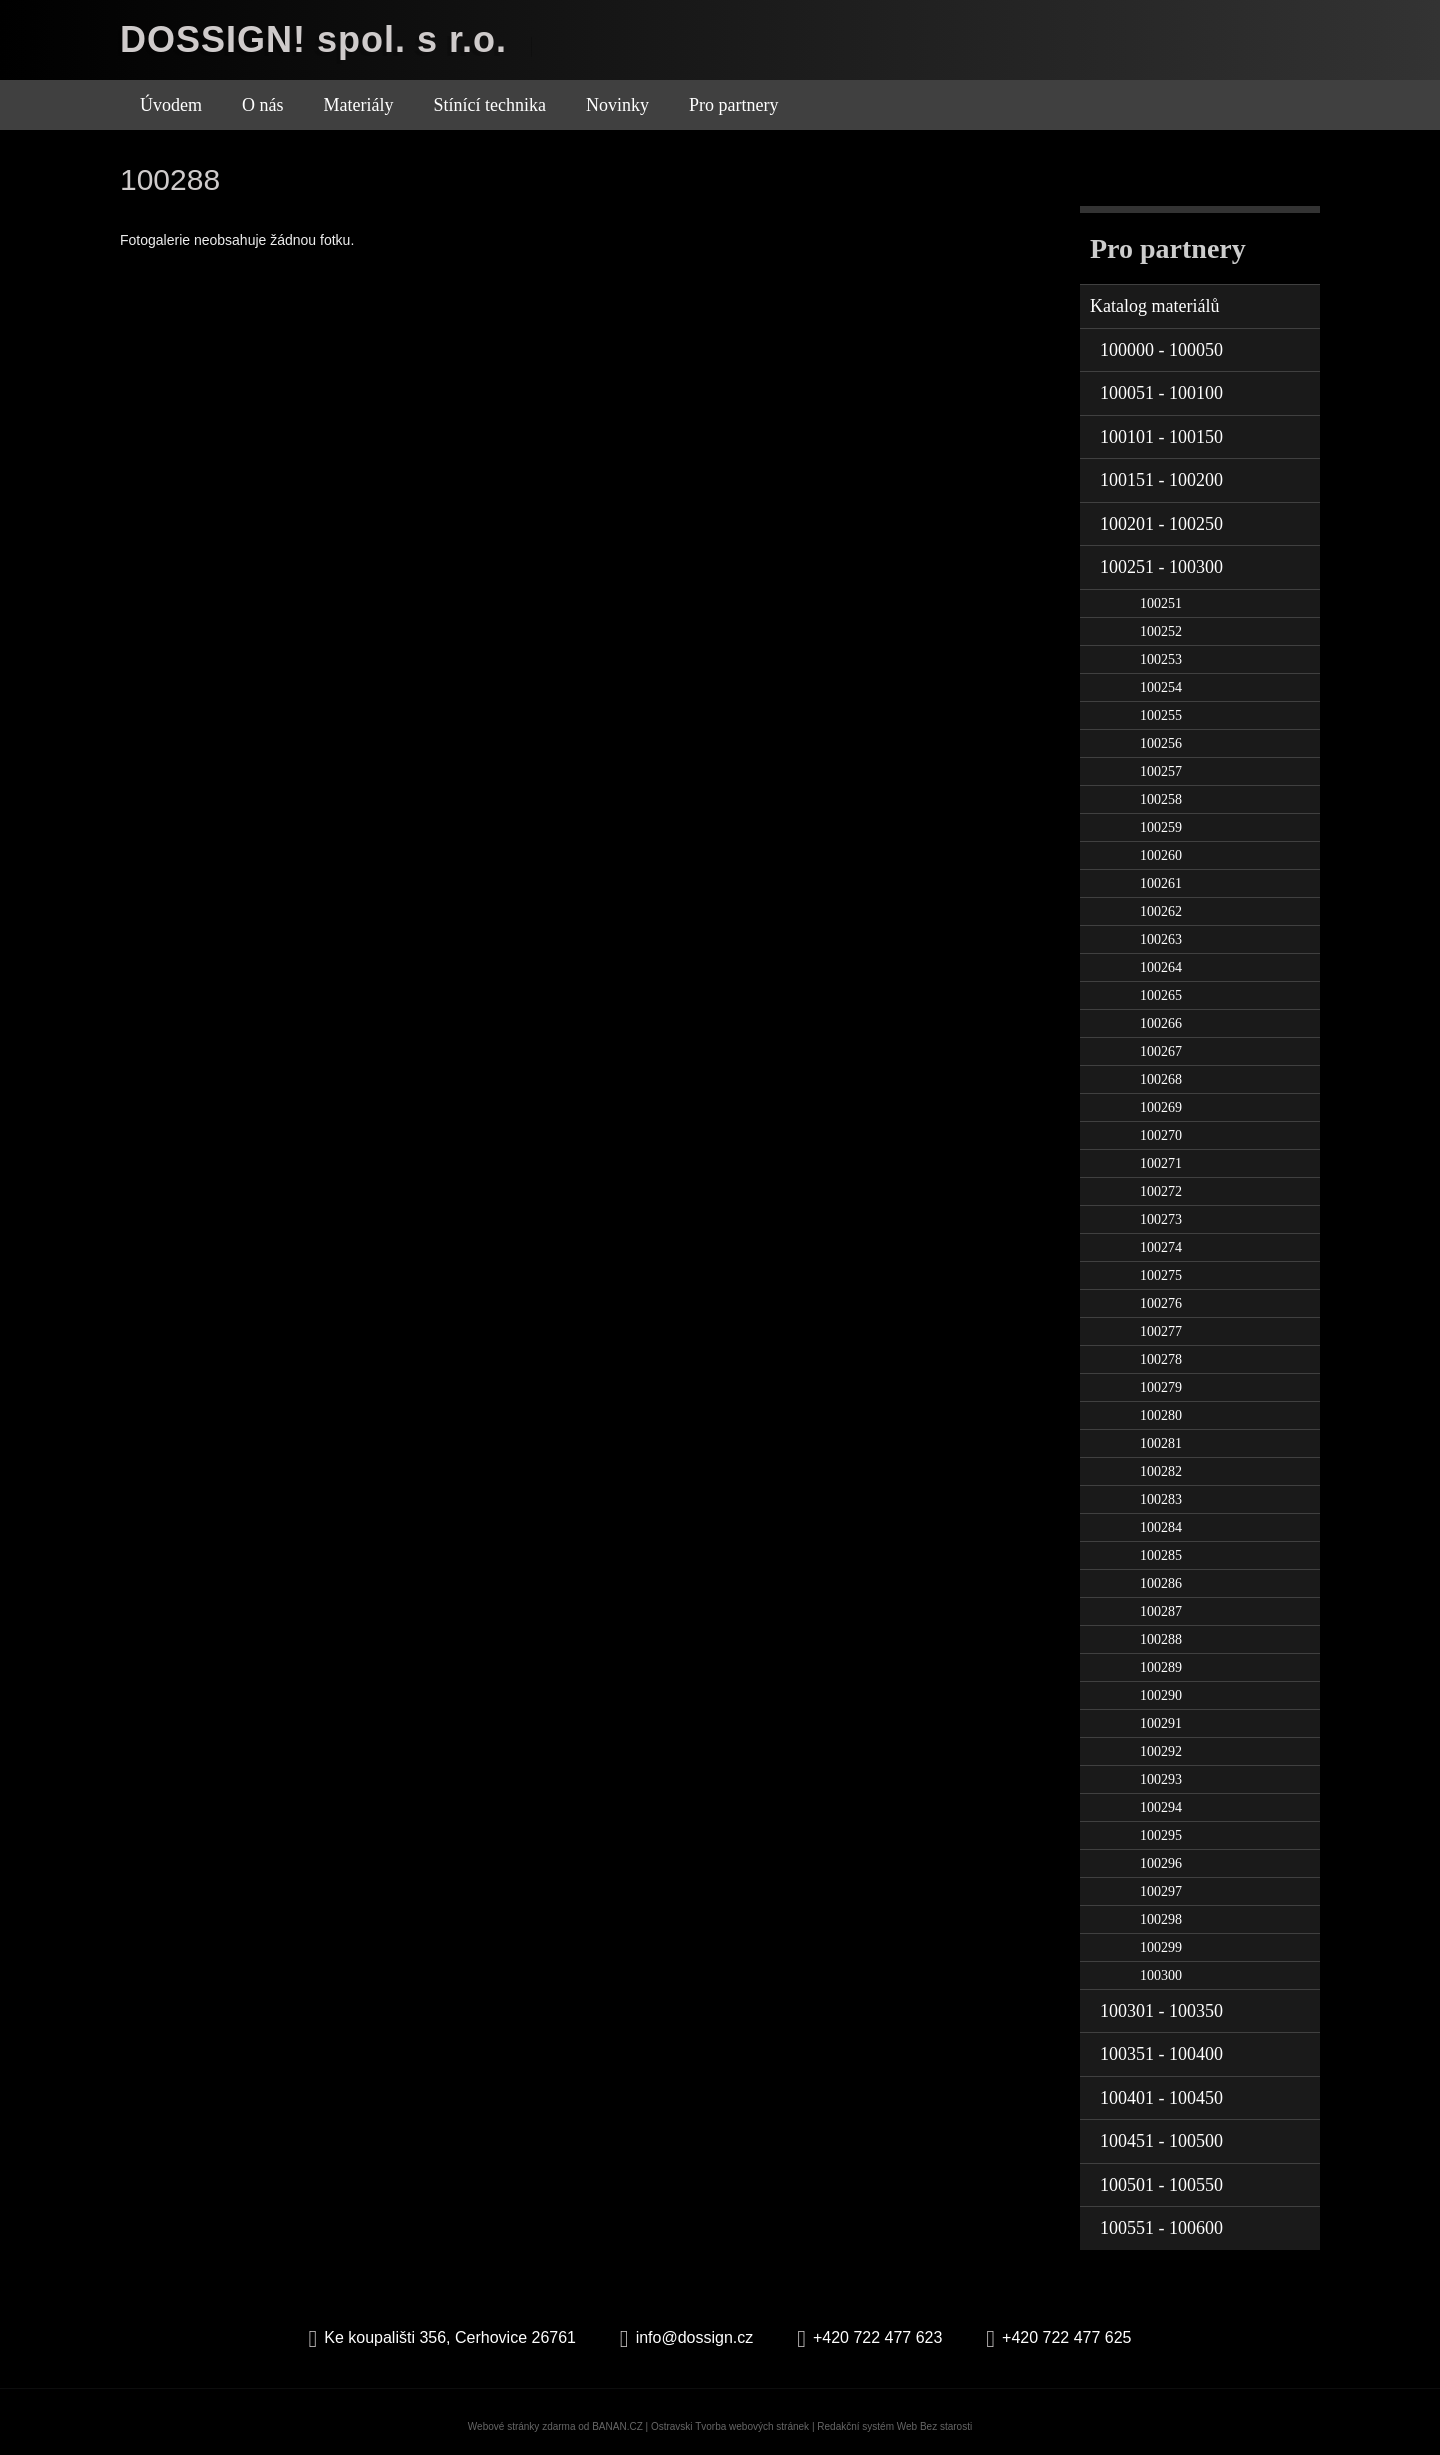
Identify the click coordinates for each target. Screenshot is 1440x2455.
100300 (1161, 1975)
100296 (1161, 1863)
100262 (1161, 911)
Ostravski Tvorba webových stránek (730, 2426)
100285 (1161, 1555)
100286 (1161, 1583)
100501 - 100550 (1161, 2185)
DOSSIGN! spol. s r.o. (313, 39)
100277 (1161, 1331)
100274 (1161, 1247)
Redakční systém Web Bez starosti (894, 2426)
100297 (1161, 1891)
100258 (1161, 799)
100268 (1161, 1079)
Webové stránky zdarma (522, 2426)
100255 (1161, 715)
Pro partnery (733, 105)
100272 (1161, 1191)
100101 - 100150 (1161, 437)
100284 (1161, 1527)
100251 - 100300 (1161, 567)
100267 (1161, 1051)
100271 (1161, 1163)
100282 (1161, 1471)
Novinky (617, 105)
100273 (1161, 1219)
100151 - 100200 (1161, 480)
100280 (1161, 1415)
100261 (1161, 883)
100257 (1161, 771)
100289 (1161, 1667)
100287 (1161, 1611)
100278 (1161, 1359)
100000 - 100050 (1161, 350)
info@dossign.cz (695, 2337)
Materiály (359, 105)
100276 (1161, 1303)
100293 (1161, 1779)
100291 (1161, 1723)
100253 (1161, 659)
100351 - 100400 (1161, 2054)
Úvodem (171, 105)
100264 (1161, 967)
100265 (1161, 995)
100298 (1161, 1919)
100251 (1161, 603)
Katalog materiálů (1154, 306)
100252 (1161, 631)
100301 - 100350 (1161, 2011)
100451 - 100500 (1161, 2141)
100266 (1161, 1023)
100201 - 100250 (1161, 524)
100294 (1161, 1807)
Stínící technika (489, 105)
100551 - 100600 (1161, 2228)
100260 (1161, 855)
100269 (1161, 1107)
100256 (1161, 743)
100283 (1161, 1499)
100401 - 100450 (1161, 2098)
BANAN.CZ (617, 2426)
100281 (1161, 1443)
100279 (1161, 1387)
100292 (1161, 1751)
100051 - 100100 (1161, 393)
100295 (1161, 1835)
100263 (1161, 939)
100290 (1161, 1695)
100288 (1161, 1639)
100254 (1161, 687)
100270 (1161, 1135)
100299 (1161, 1947)
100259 (1161, 827)
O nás (263, 105)
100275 (1161, 1275)
